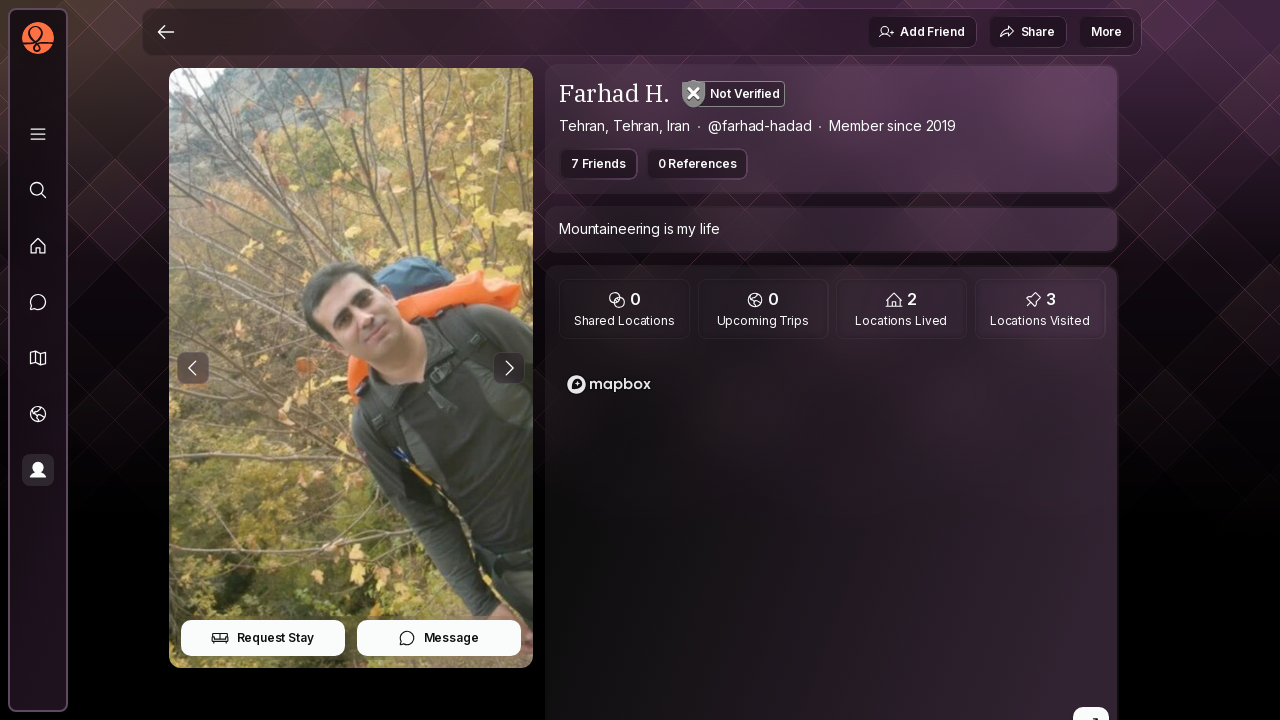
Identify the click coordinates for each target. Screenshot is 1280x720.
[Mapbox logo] (609, 384)
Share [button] (1027, 32)
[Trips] (38, 414)
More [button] (1106, 31)
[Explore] (38, 190)
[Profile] (38, 470)
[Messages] (38, 302)
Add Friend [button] (921, 32)
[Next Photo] (509, 368)
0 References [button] (697, 163)
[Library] (38, 134)
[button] (38, 358)
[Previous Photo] (193, 368)
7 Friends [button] (598, 163)
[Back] (166, 32)
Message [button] (438, 638)
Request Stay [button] (262, 638)
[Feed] (38, 246)
